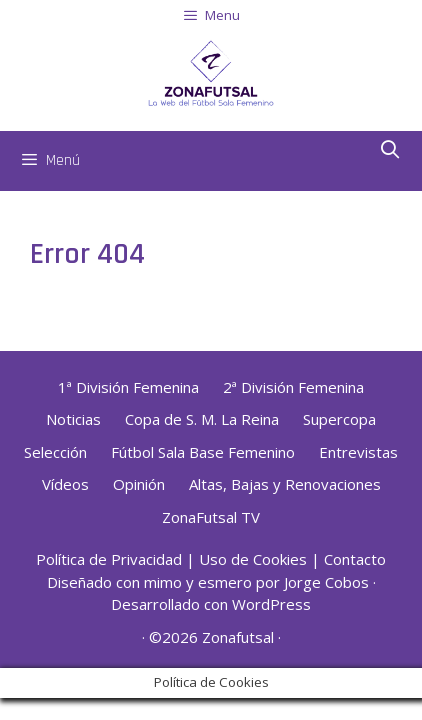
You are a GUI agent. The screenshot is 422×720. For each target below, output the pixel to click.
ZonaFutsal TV (211, 517)
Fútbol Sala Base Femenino (203, 452)
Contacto (355, 559)
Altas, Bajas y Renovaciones (285, 484)
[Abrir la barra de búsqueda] (390, 151)
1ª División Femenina (128, 387)
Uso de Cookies (253, 559)
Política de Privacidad (109, 559)
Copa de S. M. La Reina (202, 419)
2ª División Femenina (293, 387)
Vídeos (65, 484)
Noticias (73, 419)
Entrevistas (358, 452)
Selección (55, 452)
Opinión (139, 484)
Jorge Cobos (326, 582)
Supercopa (339, 419)
